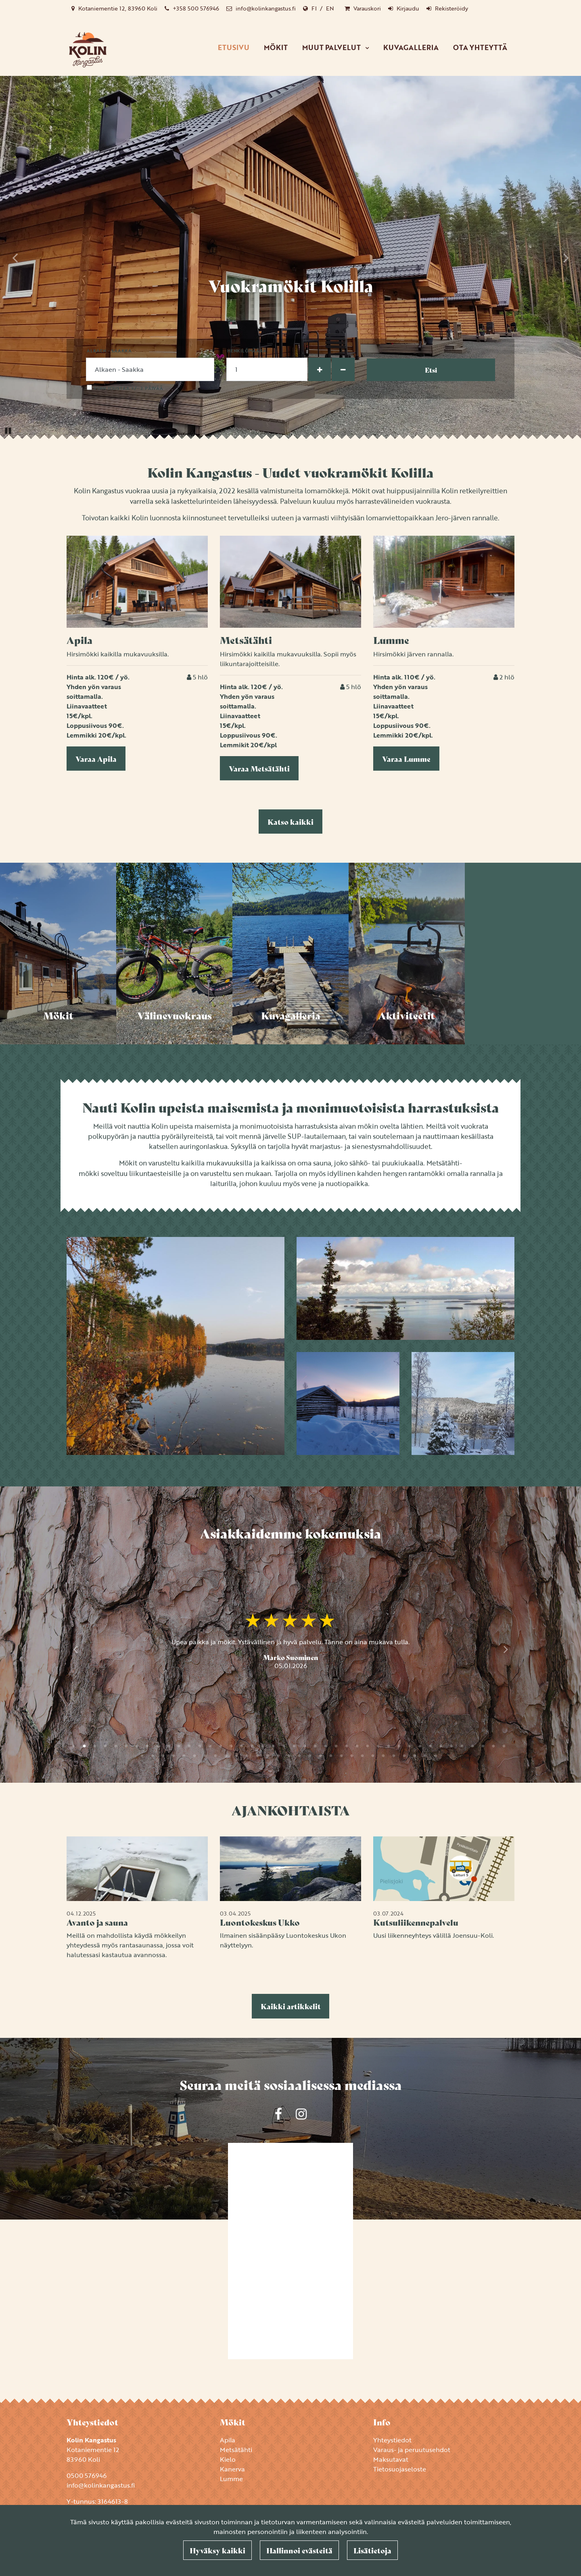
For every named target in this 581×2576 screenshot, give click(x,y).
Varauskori (367, 8)
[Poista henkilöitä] (343, 369)
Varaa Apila (96, 758)
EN (330, 8)
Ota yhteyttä (480, 47)
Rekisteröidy (451, 8)
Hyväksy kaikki (217, 2550)
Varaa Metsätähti (259, 768)
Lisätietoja (372, 2550)
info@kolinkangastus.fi (266, 8)
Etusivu (233, 47)
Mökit (276, 47)
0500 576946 (87, 2475)
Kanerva (232, 2469)
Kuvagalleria (411, 47)
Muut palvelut (332, 47)
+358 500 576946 (196, 8)
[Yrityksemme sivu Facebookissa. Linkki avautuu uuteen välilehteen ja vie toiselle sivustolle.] (278, 2113)
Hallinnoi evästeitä (299, 2550)
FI (314, 8)
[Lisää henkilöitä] (319, 369)
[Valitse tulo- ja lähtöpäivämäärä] (150, 369)
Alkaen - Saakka (109, 351)
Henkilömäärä (247, 351)
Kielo (228, 2459)
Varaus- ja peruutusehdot (411, 2449)
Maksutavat (390, 2459)
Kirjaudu (408, 8)
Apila (227, 2440)
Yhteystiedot (392, 2440)
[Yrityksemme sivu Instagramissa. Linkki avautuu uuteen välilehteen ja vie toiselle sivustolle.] (301, 2113)
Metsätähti (236, 2449)
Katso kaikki (290, 821)
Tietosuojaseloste (399, 2469)
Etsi (431, 369)
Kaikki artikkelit (291, 2006)
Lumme (231, 2479)
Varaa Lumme (406, 758)
